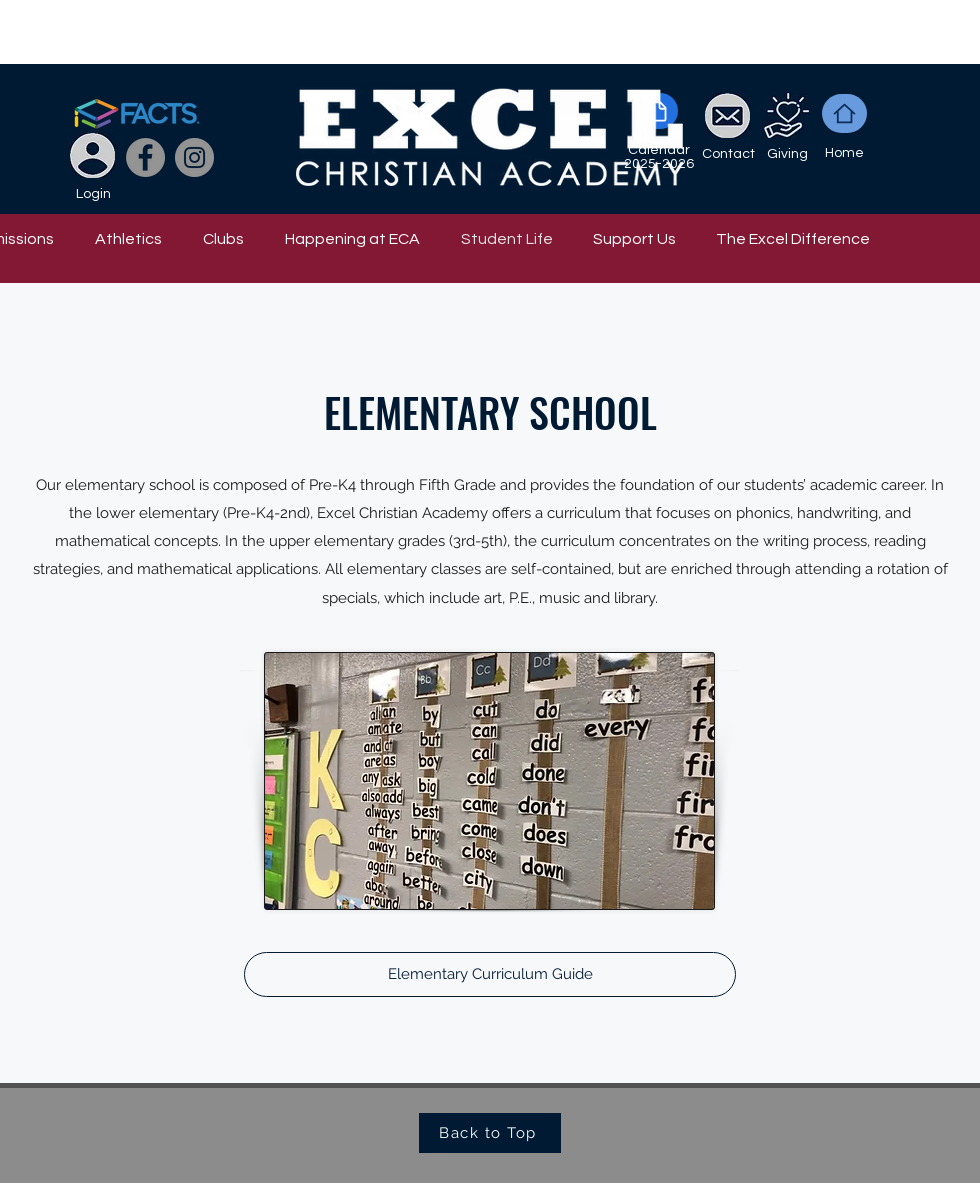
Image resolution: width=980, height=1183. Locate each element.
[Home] (844, 113)
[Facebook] (145, 157)
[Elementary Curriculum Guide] (490, 974)
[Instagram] (194, 157)
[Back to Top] (490, 1133)
